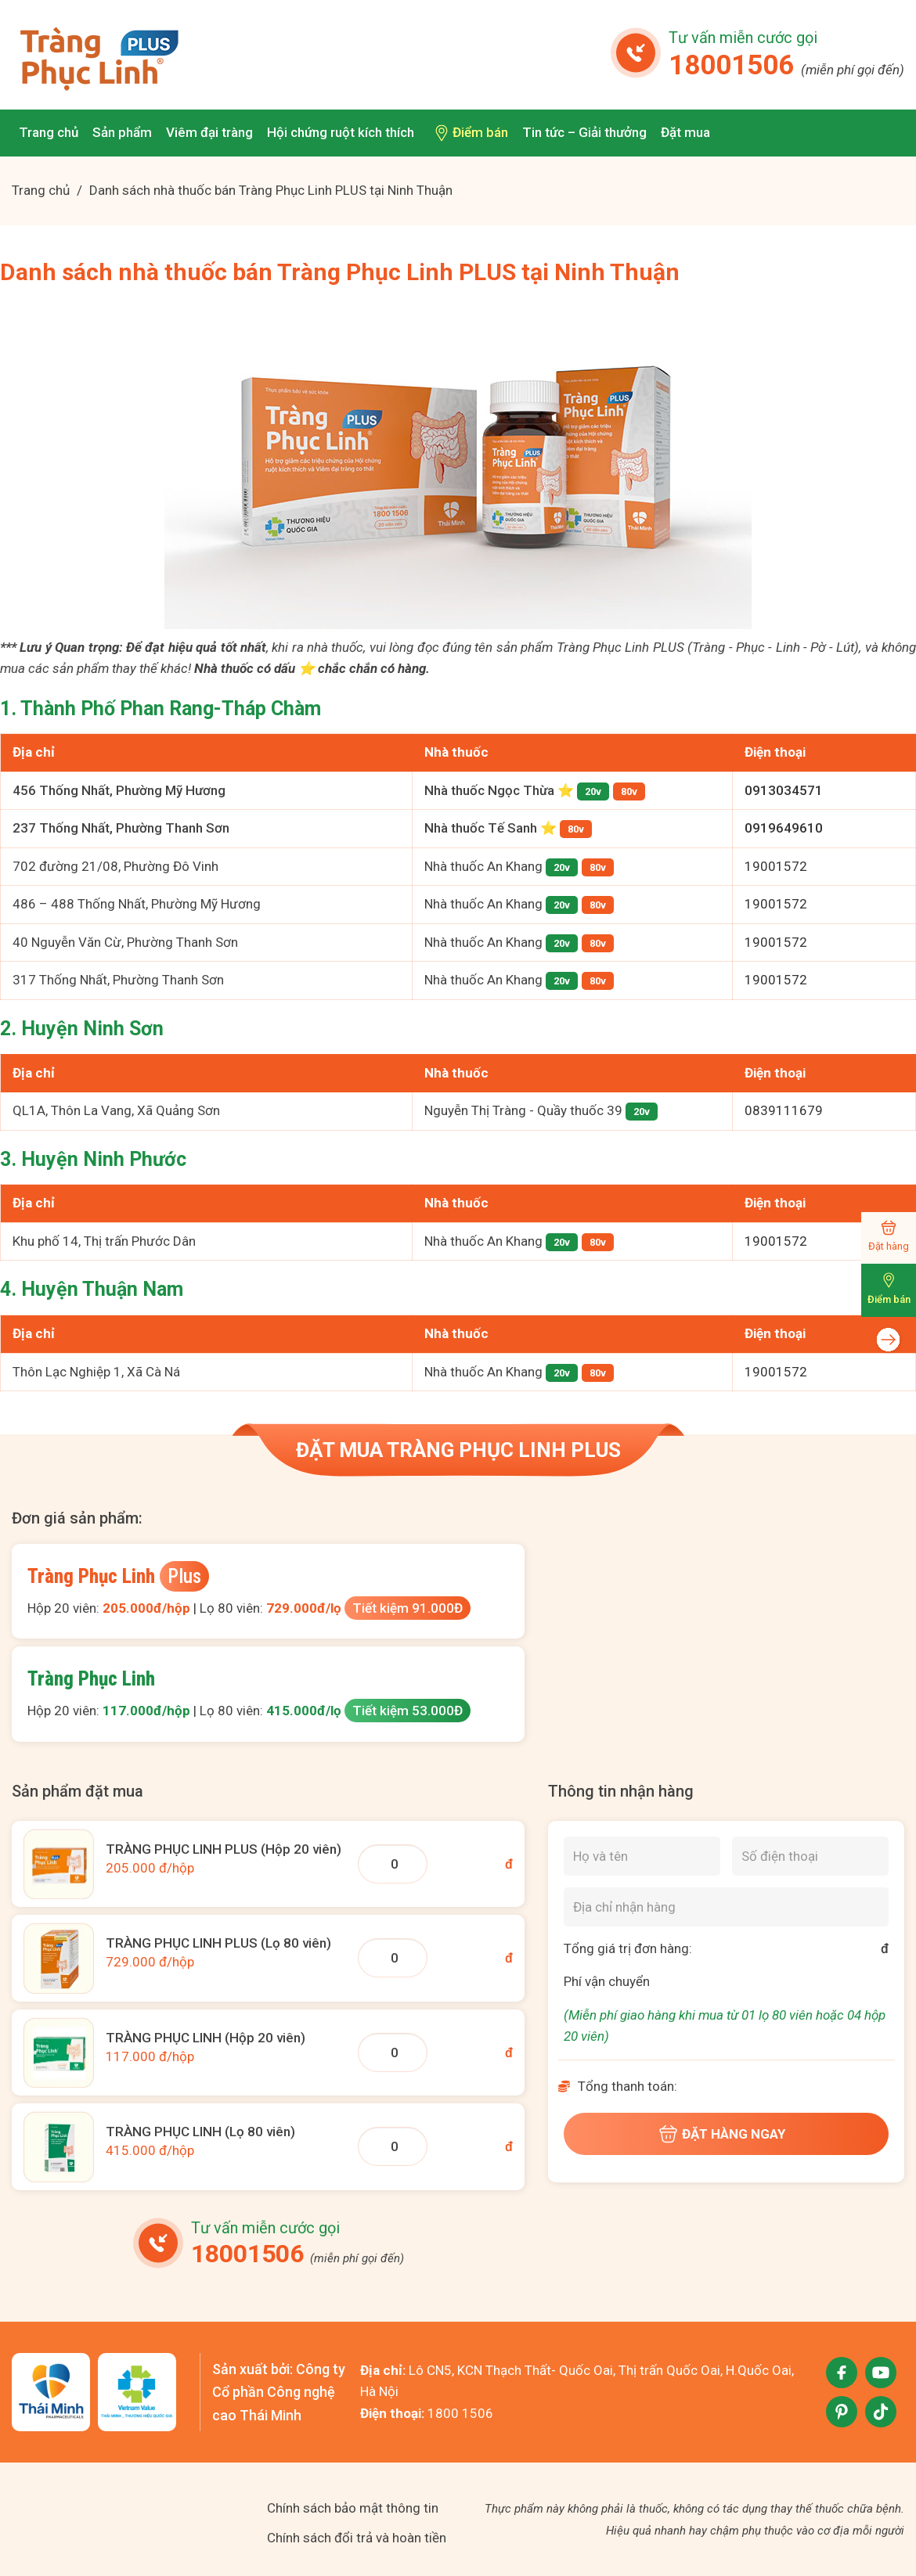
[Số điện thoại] (810, 1856)
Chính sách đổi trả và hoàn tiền (356, 2537)
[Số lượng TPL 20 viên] (393, 2052)
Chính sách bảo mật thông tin (352, 2508)
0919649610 (784, 828)
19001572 (776, 866)
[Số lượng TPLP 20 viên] (393, 1863)
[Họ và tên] (642, 1856)
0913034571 (784, 790)
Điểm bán (889, 1299)
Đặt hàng (888, 1246)
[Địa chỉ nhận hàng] (726, 1907)
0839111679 (784, 1110)
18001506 (786, 65)
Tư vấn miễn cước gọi (743, 37)
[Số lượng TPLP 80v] (393, 1957)
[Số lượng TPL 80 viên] (393, 2146)
